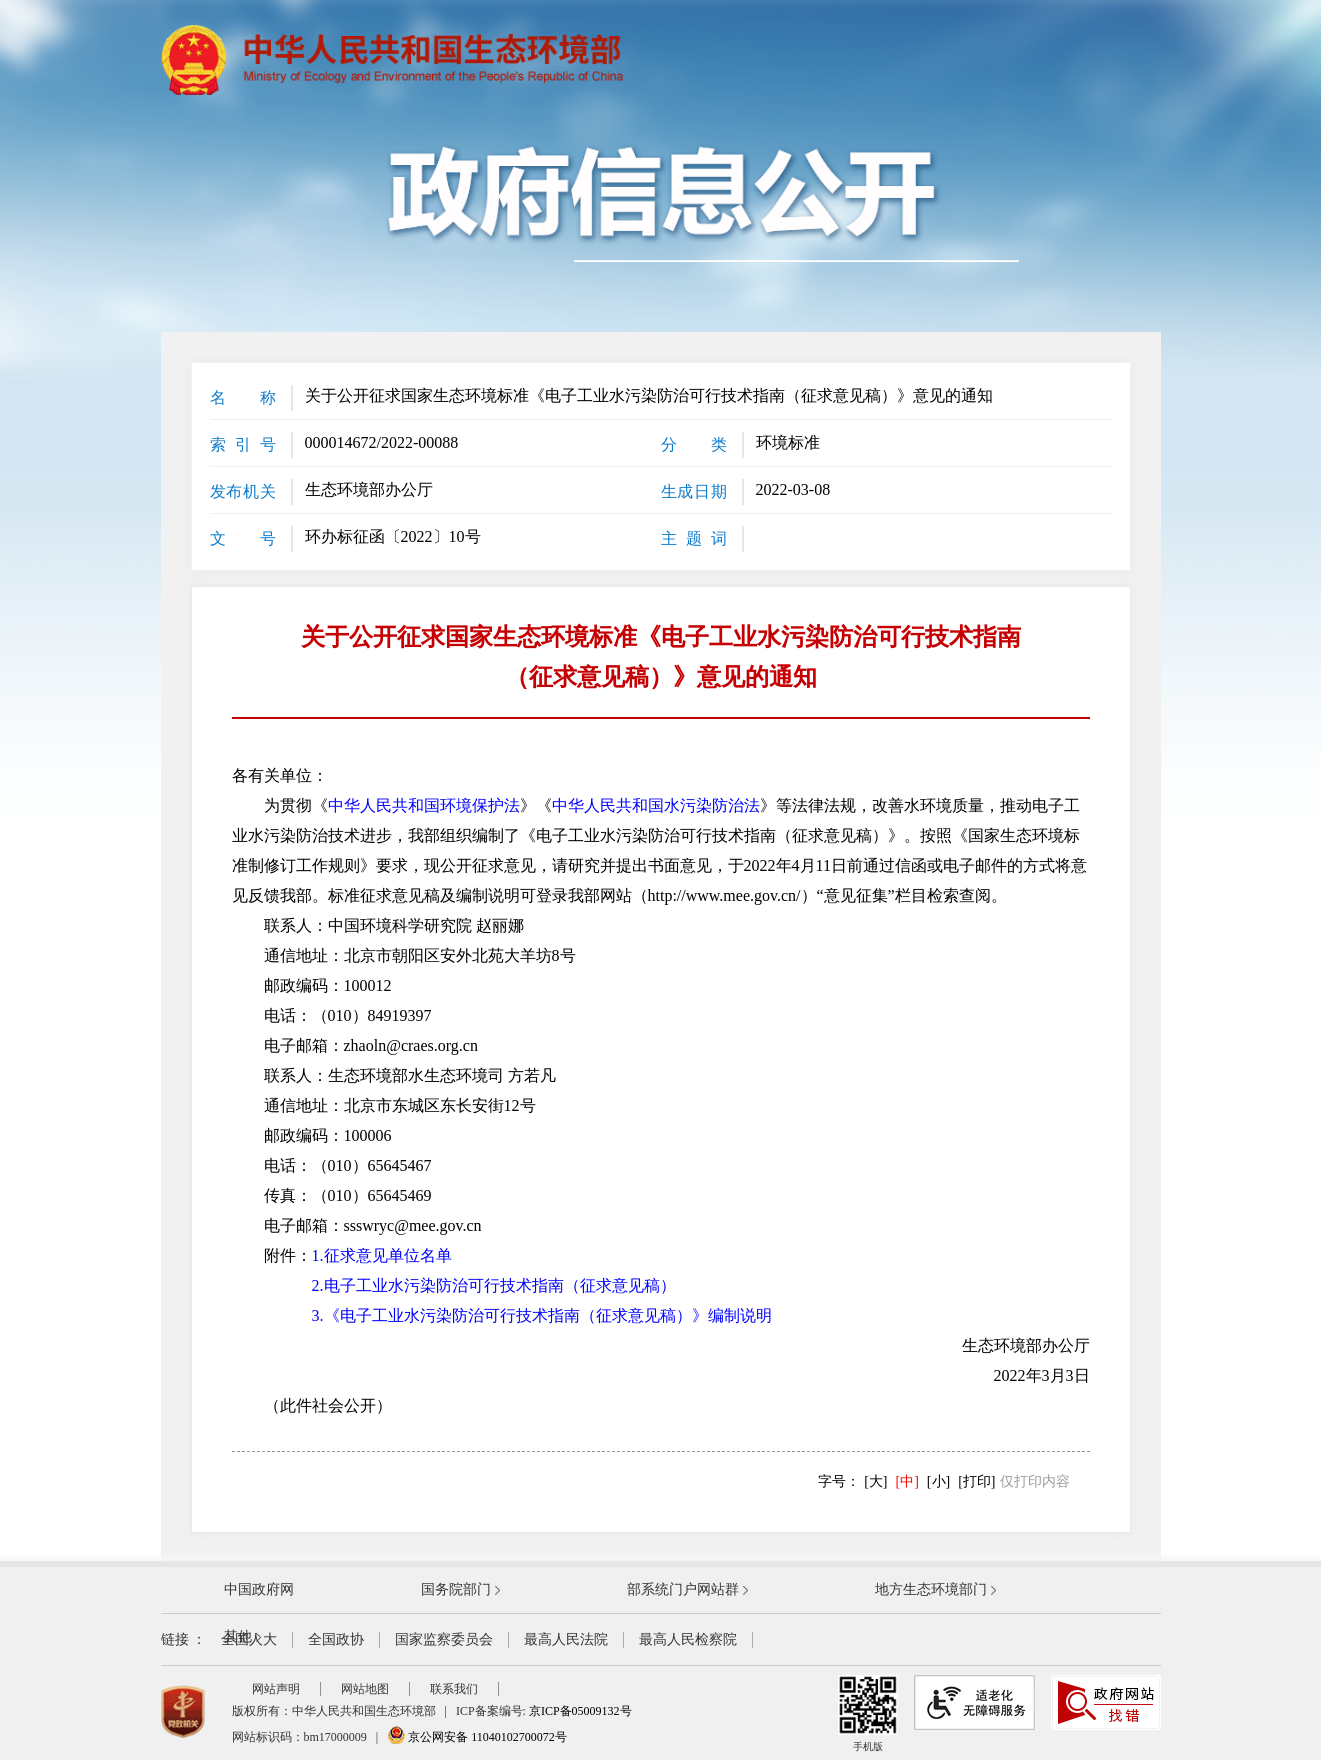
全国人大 (249, 1639)
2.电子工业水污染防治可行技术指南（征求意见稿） (494, 1285)
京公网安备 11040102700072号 (477, 1737)
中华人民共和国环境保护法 (424, 805)
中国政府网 (259, 1589)
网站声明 (276, 1689)
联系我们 (454, 1689)
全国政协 (336, 1639)
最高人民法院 (566, 1639)
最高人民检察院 (688, 1639)
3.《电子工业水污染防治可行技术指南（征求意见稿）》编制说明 (542, 1315)
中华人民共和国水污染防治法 (656, 805)
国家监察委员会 (444, 1639)
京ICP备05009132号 (580, 1711)
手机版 (868, 1713)
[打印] (976, 1481)
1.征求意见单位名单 (382, 1255)
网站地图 (365, 1689)
